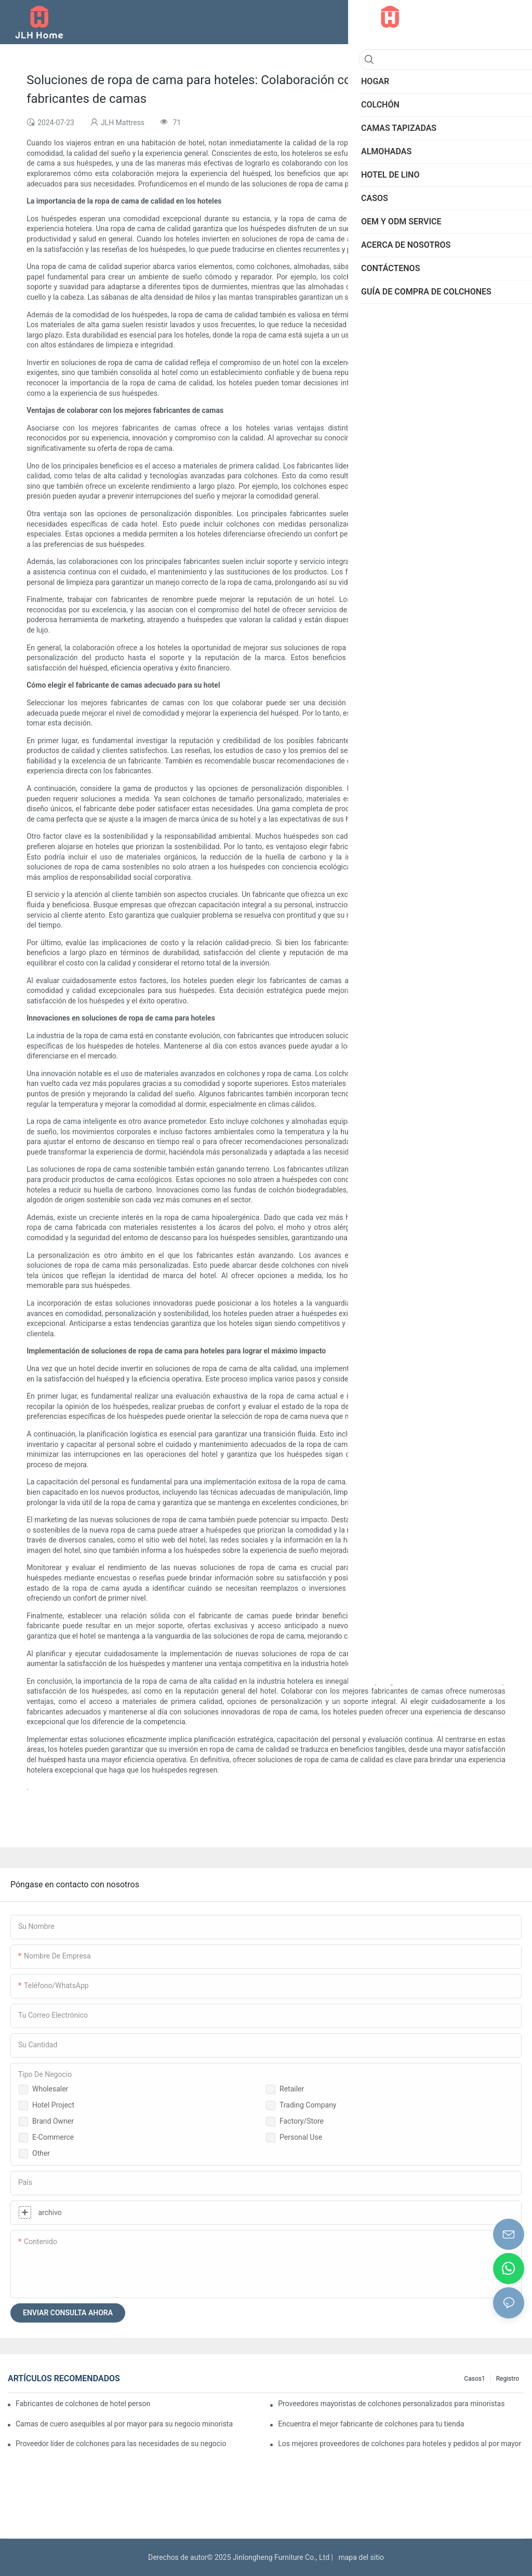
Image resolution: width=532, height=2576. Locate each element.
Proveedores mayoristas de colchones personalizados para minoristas (391, 2403)
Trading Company (308, 2105)
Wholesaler (50, 2089)
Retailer (292, 2089)
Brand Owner (53, 2121)
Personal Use (301, 2137)
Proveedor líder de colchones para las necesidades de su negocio (121, 2443)
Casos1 (474, 2378)
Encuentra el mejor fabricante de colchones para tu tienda (371, 2424)
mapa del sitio (359, 2557)
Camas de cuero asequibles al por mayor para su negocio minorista (124, 2424)
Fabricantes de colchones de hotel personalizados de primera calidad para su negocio (83, 2403)
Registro (507, 2378)
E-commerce (53, 2137)
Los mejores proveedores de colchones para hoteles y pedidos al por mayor (399, 2443)
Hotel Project (53, 2105)
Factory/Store (302, 2121)
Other (41, 2153)
